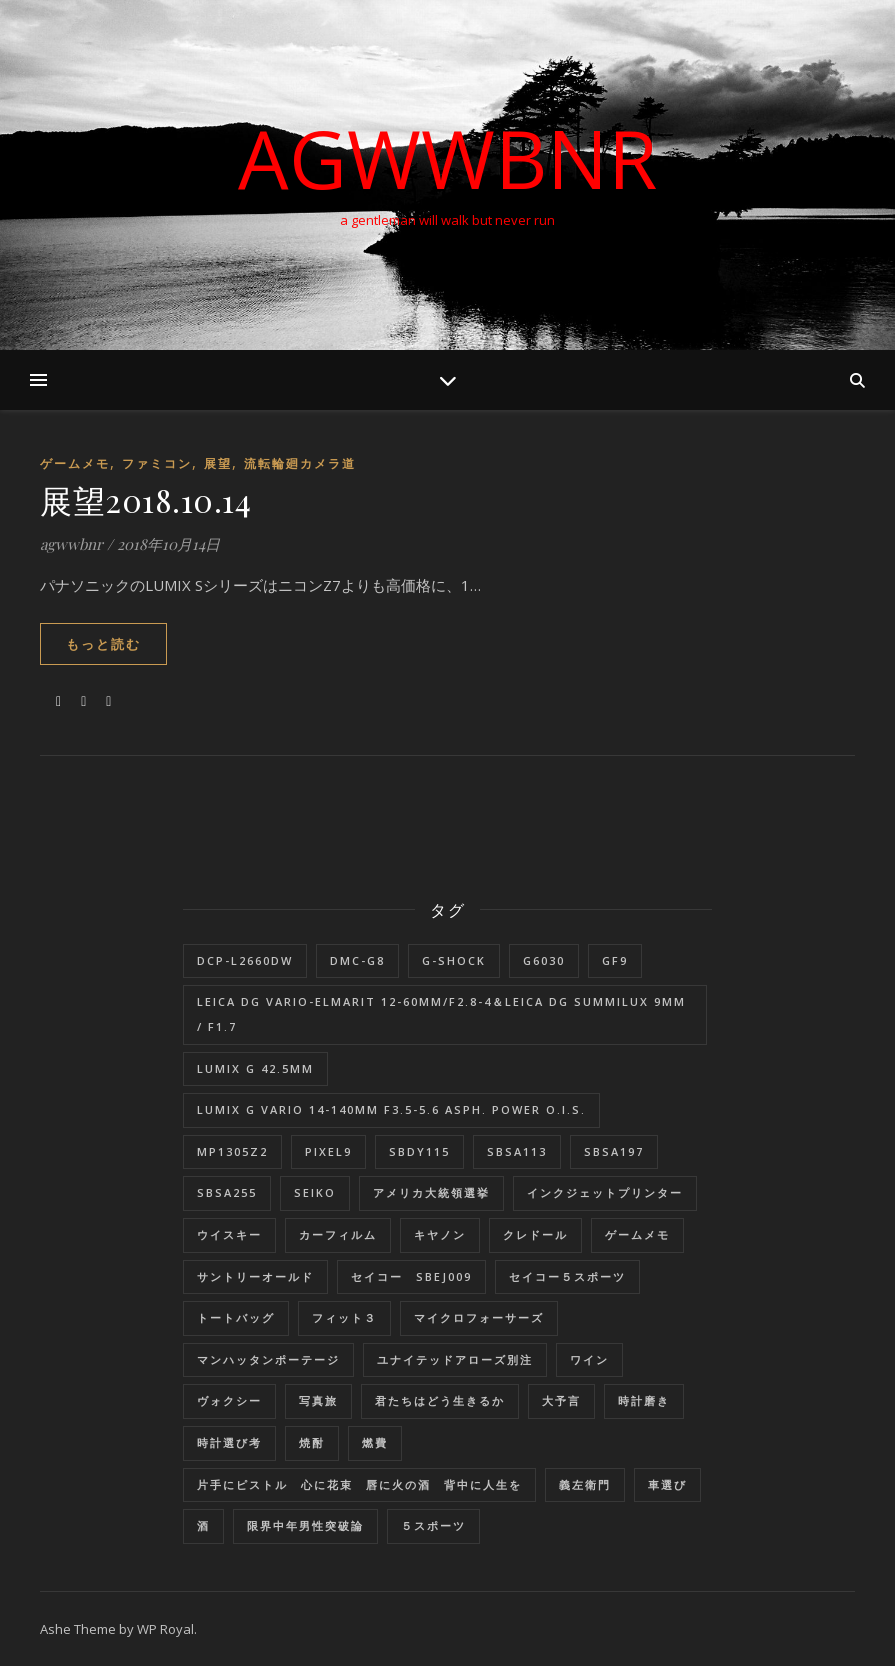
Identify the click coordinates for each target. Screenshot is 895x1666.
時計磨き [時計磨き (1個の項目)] (644, 1400)
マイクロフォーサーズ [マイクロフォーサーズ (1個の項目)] (479, 1317)
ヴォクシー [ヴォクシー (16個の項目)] (229, 1400)
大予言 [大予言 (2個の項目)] (561, 1400)
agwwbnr (71, 544)
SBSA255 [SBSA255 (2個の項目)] (227, 1192)
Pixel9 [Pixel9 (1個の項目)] (328, 1151)
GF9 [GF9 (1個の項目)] (615, 960)
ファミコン (157, 463)
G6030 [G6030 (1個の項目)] (544, 960)
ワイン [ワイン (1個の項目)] (589, 1359)
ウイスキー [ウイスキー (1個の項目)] (229, 1234)
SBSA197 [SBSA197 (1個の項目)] (614, 1151)
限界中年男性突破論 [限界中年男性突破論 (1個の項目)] (305, 1525)
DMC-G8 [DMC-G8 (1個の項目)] (357, 960)
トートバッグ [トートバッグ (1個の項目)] (236, 1317)
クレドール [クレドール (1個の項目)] (535, 1234)
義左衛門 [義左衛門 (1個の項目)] (585, 1484)
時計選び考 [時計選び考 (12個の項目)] (229, 1442)
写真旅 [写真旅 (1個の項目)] (318, 1400)
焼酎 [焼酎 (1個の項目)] (312, 1442)
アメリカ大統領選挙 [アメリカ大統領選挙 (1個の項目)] (431, 1192)
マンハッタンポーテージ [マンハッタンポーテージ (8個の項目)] (268, 1359)
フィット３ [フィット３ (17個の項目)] (344, 1317)
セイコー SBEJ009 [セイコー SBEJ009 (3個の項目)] (411, 1276)
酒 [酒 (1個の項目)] (203, 1525)
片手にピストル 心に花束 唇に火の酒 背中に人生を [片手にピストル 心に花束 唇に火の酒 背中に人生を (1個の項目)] (359, 1484)
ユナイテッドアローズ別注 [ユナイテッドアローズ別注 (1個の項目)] (455, 1359)
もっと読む (103, 644)
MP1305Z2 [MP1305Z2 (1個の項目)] (232, 1151)
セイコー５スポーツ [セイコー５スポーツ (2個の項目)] (567, 1276)
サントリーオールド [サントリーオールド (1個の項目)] (255, 1276)
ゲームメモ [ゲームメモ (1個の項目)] (637, 1234)
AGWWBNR (447, 158)
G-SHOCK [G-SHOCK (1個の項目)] (454, 960)
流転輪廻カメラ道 (300, 463)
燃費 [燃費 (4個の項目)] (375, 1442)
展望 (218, 463)
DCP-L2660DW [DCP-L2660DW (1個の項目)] (245, 960)
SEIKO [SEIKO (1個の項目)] (315, 1192)
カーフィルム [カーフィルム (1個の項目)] (338, 1234)
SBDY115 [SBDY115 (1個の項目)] (419, 1151)
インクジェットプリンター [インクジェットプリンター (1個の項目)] (605, 1192)
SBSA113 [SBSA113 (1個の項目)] (517, 1151)
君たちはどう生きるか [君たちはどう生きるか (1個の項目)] (440, 1400)
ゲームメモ (75, 463)
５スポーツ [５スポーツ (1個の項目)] (433, 1525)
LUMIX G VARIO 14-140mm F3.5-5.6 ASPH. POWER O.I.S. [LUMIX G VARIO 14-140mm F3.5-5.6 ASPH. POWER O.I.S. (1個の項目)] (391, 1109)
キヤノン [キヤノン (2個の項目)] (440, 1234)
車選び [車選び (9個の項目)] (667, 1484)
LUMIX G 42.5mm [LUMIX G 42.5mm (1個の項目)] (255, 1068)
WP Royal (165, 1629)
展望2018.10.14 (145, 499)
